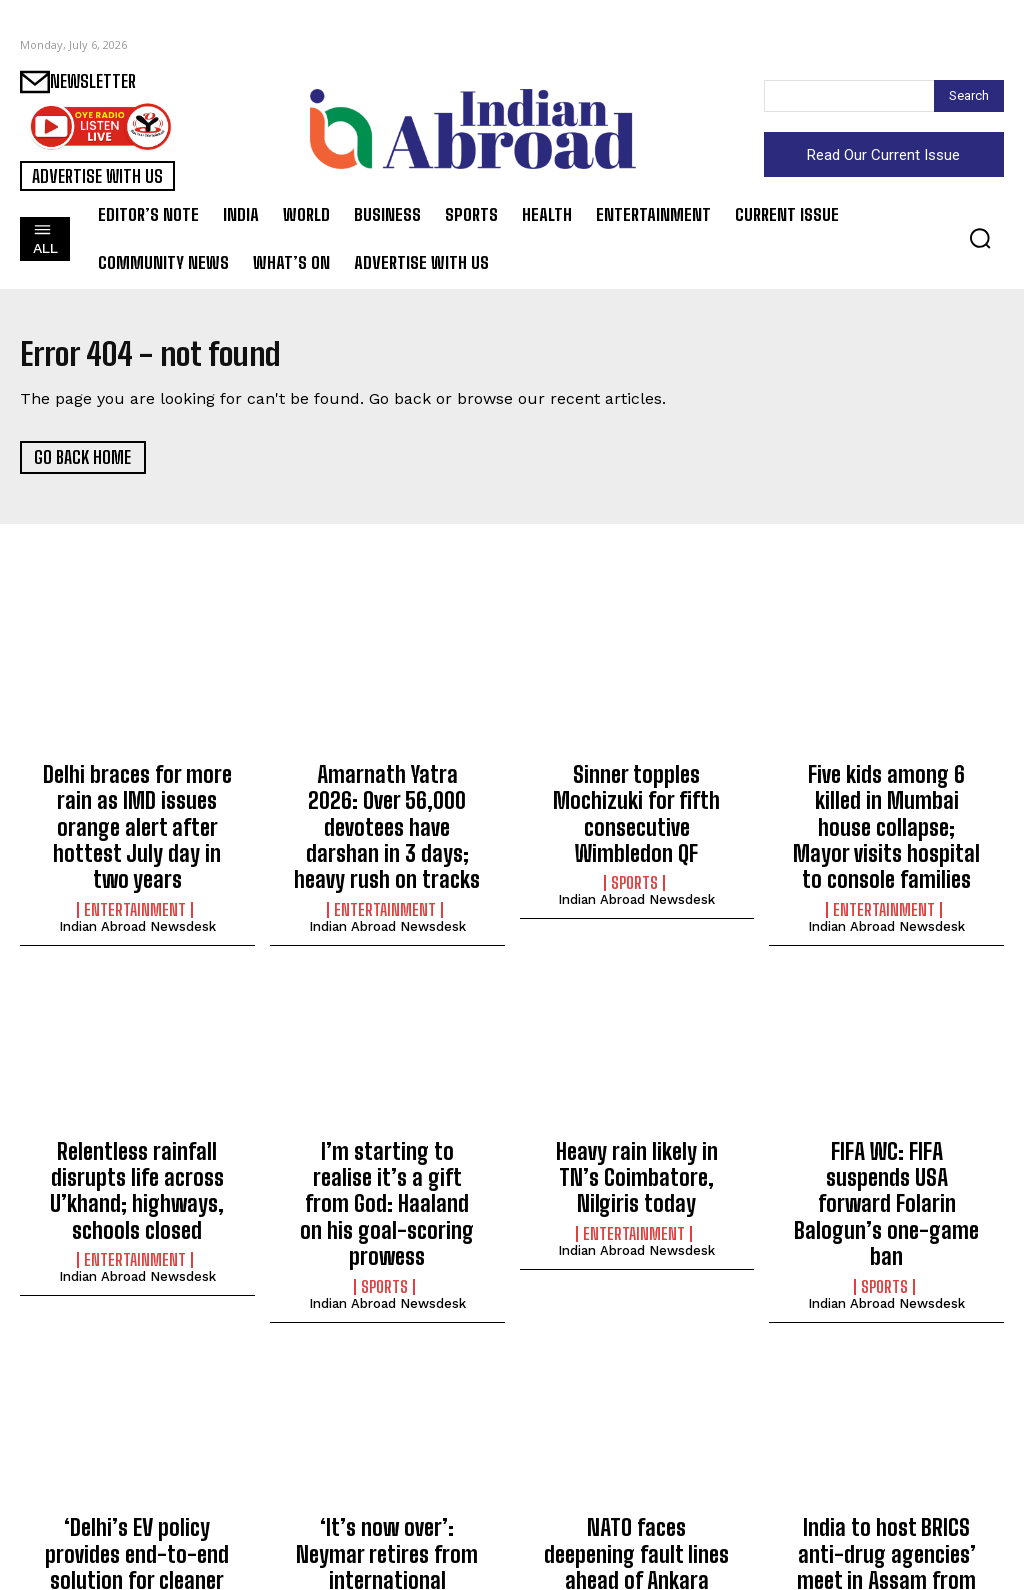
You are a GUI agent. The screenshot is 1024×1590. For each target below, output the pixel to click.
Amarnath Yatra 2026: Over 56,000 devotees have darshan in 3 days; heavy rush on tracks (387, 806)
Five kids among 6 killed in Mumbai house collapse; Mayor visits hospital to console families (886, 806)
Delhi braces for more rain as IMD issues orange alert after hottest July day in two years (137, 806)
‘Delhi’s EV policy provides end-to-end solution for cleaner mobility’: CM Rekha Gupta (137, 1468)
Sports (634, 845)
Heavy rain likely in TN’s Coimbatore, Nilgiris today (637, 1126)
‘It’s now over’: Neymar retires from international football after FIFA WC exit (387, 1468)
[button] (980, 238)
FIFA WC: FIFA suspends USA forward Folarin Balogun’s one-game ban (886, 1126)
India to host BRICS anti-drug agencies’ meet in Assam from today (887, 1457)
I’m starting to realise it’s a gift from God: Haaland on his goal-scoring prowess (387, 1137)
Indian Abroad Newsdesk (137, 882)
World (634, 1507)
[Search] (969, 96)
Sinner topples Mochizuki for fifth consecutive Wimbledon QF (636, 795)
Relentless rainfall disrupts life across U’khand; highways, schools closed (137, 1137)
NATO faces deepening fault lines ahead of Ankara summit (637, 1457)
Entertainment (135, 866)
